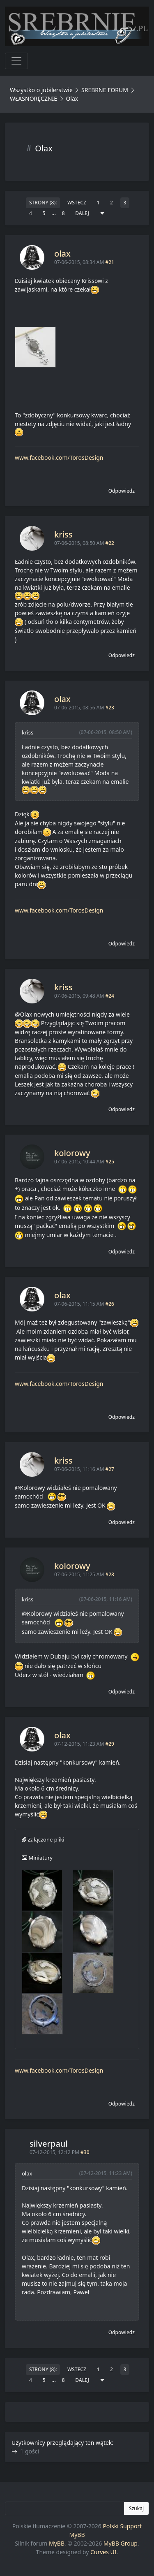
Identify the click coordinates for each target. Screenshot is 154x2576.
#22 (109, 543)
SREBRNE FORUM (104, 90)
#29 (109, 1743)
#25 (109, 1161)
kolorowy (72, 1152)
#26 (109, 1303)
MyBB (56, 2543)
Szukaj (136, 2508)
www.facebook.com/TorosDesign (59, 457)
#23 (109, 707)
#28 (109, 1574)
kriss (63, 534)
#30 (84, 2152)
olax (62, 253)
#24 (109, 995)
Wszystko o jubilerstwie (41, 90)
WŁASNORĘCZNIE (33, 98)
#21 (109, 262)
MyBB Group (120, 2543)
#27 (109, 1469)
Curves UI (103, 2552)
